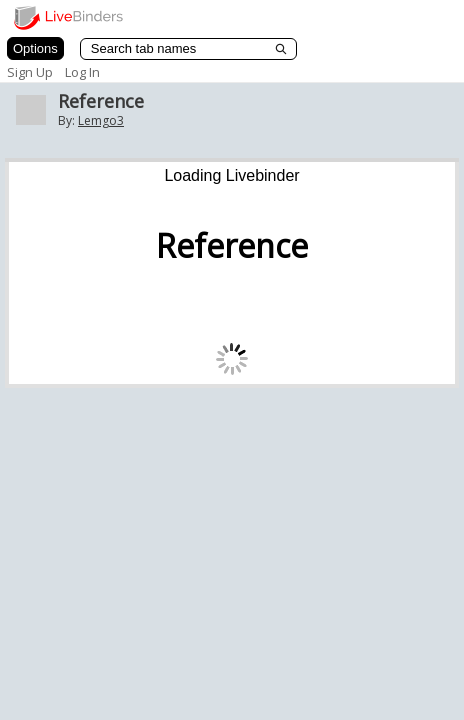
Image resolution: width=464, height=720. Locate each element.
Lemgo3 (101, 120)
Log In (82, 72)
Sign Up (30, 72)
